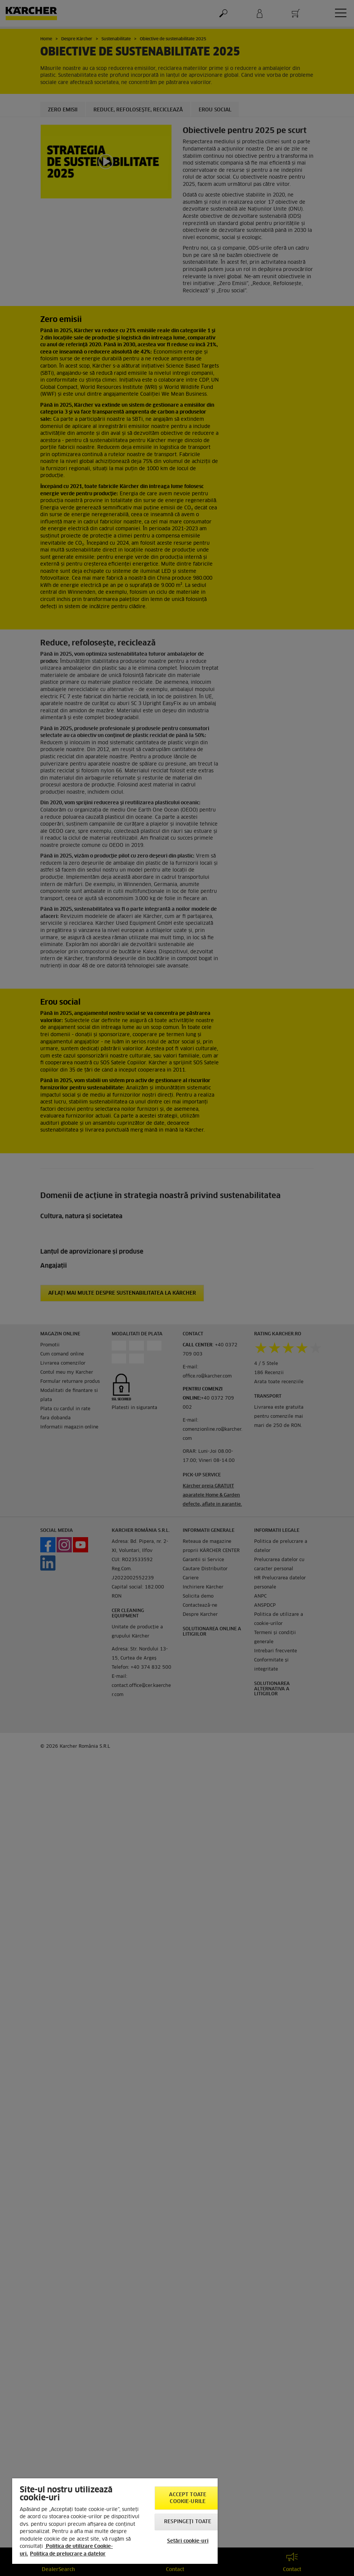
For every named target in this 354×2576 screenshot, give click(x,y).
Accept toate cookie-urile (187, 2498)
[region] (115, 2521)
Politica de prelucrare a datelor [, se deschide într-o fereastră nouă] (68, 2554)
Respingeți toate (187, 2521)
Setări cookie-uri (188, 2541)
